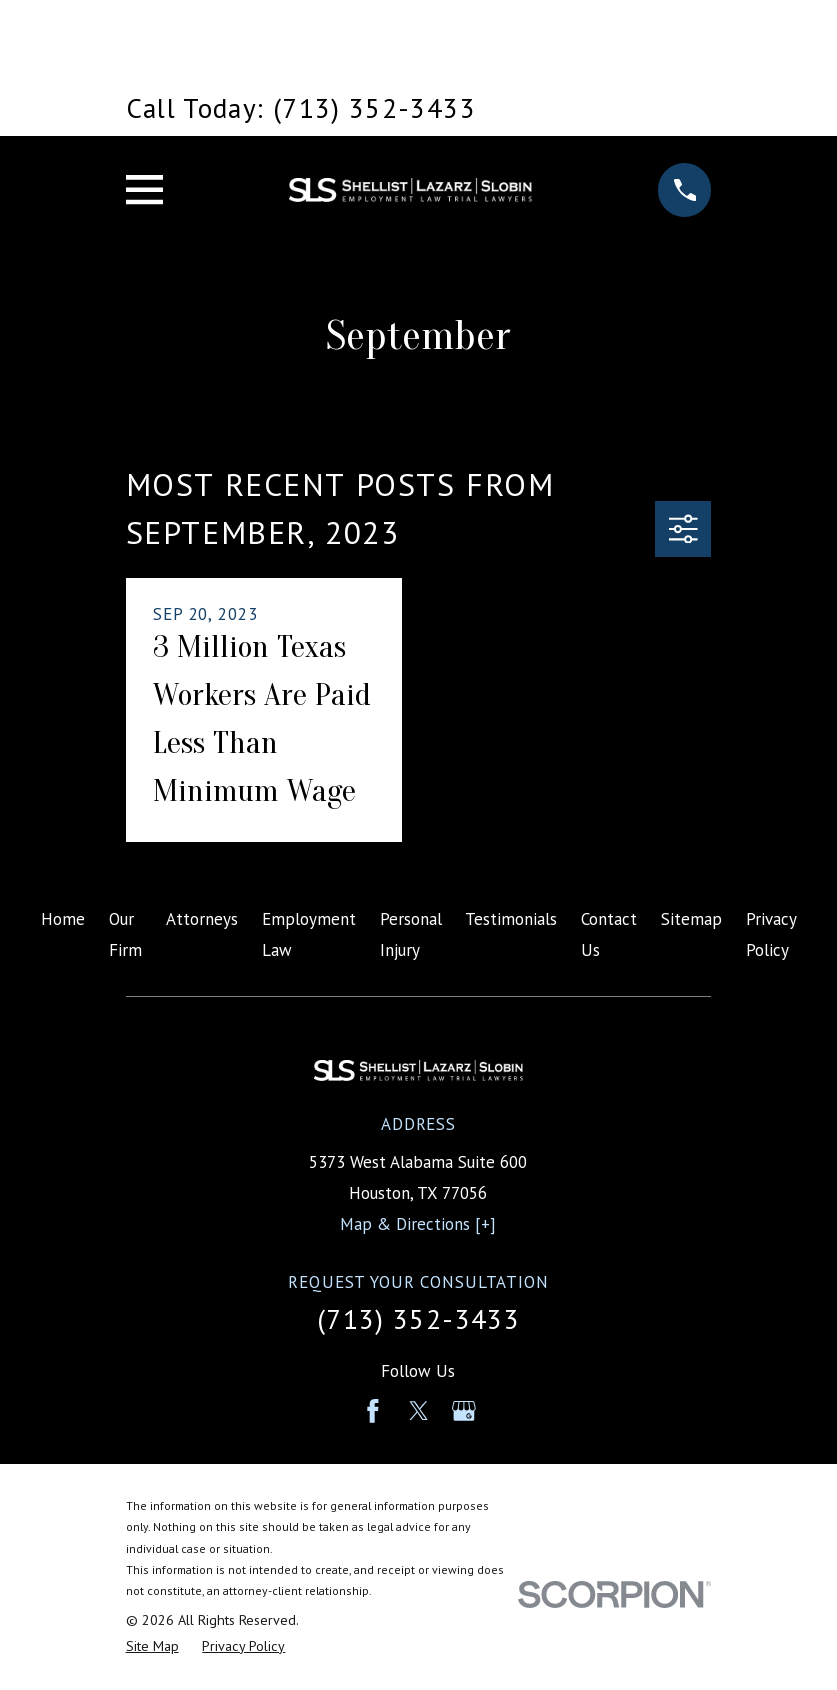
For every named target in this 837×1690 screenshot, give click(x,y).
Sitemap (691, 919)
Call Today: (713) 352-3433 (301, 108)
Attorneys (202, 919)
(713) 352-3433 (418, 1319)
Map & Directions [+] (418, 1224)
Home (63, 919)
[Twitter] (419, 1411)
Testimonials (511, 919)
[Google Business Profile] (464, 1411)
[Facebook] (373, 1411)
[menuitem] (152, 1647)
